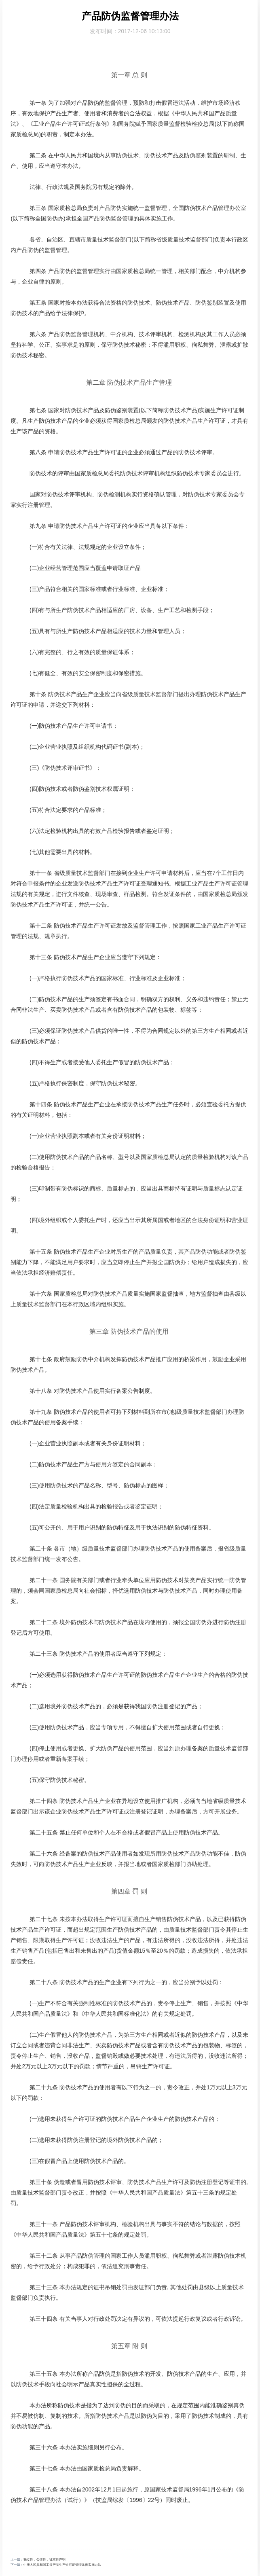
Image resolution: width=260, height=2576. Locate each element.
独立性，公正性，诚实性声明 (44, 2559)
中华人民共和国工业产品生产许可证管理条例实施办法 (62, 2565)
